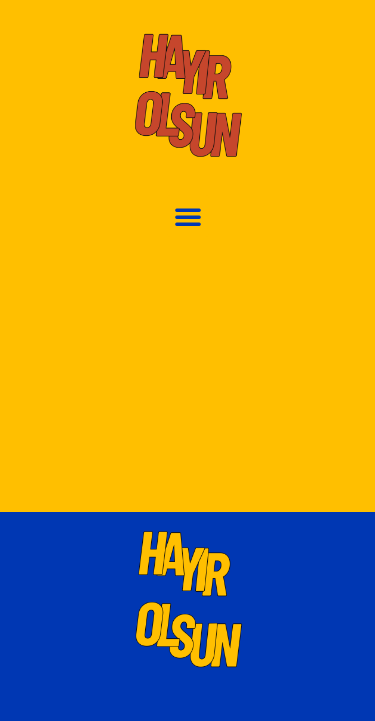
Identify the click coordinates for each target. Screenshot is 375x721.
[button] (188, 216)
